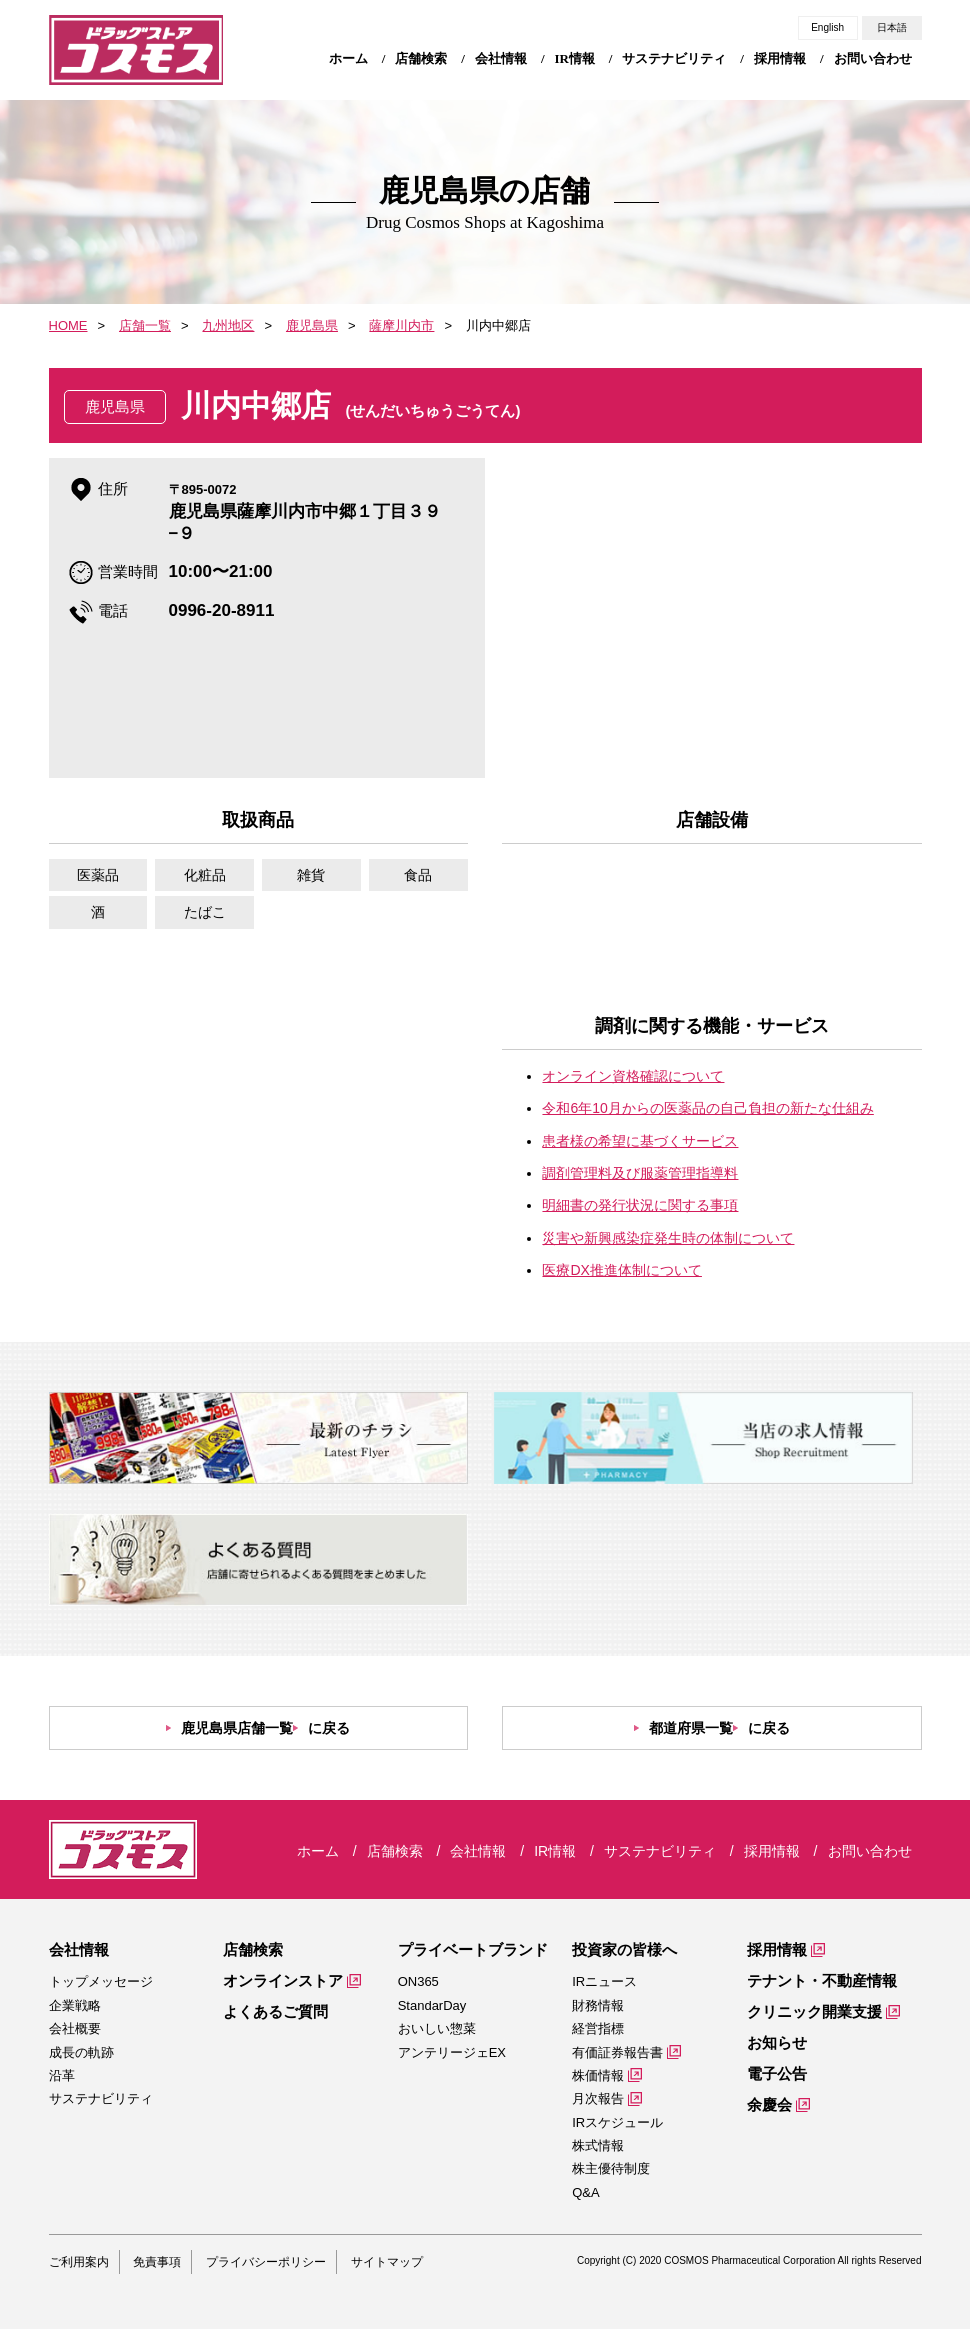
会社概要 (75, 2028)
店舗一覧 (145, 325)
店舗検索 (253, 1949)
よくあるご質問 (275, 2011)
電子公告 (777, 2073)
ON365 (418, 1981)
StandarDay (432, 2005)
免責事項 (157, 2262)
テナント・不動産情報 (822, 1980)
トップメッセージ (101, 1981)
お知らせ (777, 2042)
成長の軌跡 (81, 2052)
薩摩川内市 (401, 325)
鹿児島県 (312, 325)
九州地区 (228, 325)
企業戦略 (75, 2005)
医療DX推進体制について (621, 1270)
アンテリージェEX (452, 2052)
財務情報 (598, 2005)
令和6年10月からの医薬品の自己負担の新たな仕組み (707, 1108)
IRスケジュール (617, 2122)
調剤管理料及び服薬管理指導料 (640, 1173)
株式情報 (598, 2145)
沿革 (62, 2075)
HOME (68, 325)
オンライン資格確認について (633, 1076)
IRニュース (604, 1981)
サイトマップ (387, 2262)
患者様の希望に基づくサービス (640, 1141)
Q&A (585, 2192)
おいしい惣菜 (437, 2028)
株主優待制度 (611, 2168)
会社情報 (79, 1949)
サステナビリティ (101, 2098)
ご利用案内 (79, 2262)
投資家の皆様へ (624, 1949)
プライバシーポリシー (266, 2262)
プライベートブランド (473, 1949)
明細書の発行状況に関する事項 (640, 1205)
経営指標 (598, 2028)
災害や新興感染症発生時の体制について (668, 1238)
